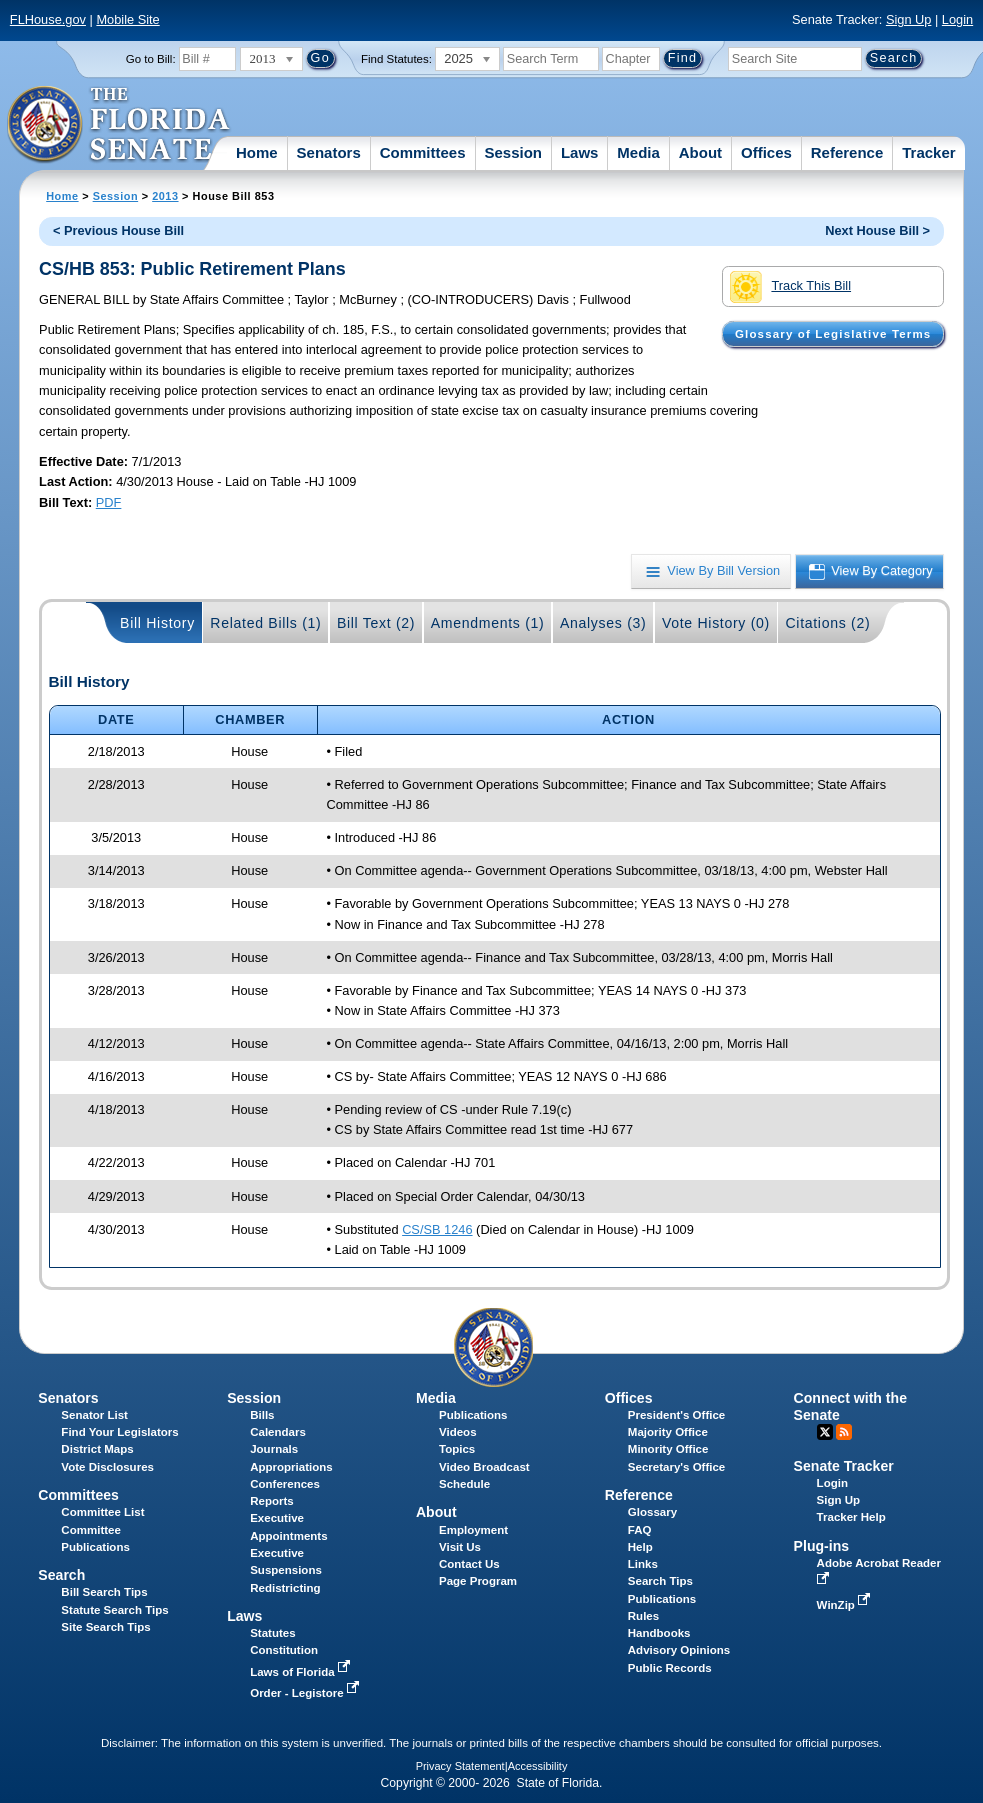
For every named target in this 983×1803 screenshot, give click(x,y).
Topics (457, 1449)
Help (640, 1547)
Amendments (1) (488, 623)
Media (638, 152)
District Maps (97, 1449)
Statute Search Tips (114, 1610)
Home (257, 152)
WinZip (845, 1605)
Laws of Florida (302, 1672)
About (700, 152)
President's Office (676, 1415)
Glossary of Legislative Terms (833, 334)
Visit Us (460, 1547)
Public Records (670, 1668)
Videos (458, 1432)
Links (643, 1564)
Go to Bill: (151, 59)
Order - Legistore (306, 1693)
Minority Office (668, 1449)
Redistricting (285, 1588)
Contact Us (469, 1564)
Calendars (278, 1432)
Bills (262, 1415)
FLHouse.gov (48, 19)
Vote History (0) (716, 623)
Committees (423, 152)
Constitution (284, 1650)
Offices (766, 152)
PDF (109, 502)
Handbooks (659, 1633)
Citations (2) (827, 623)
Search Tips (660, 1581)
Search (61, 1575)
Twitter (825, 1432)
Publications (473, 1415)
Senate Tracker (844, 1466)
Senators (329, 152)
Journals (274, 1449)
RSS (844, 1432)
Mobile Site (127, 19)
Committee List (102, 1512)
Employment (473, 1530)
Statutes (272, 1633)
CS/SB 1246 (437, 1229)
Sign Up (909, 19)
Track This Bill (790, 287)
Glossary (652, 1512)
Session (513, 152)
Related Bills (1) (265, 623)
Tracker (928, 152)
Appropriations (291, 1467)
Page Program (478, 1581)
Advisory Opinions (679, 1650)
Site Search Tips (105, 1627)
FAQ (640, 1530)
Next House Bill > (877, 230)
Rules (643, 1616)
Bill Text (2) (376, 623)
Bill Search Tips (104, 1592)
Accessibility (538, 1766)
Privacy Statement (460, 1766)
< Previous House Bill (118, 230)
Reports (272, 1501)
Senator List (94, 1415)
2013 (165, 196)
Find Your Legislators (119, 1432)
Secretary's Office (676, 1467)
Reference (847, 152)
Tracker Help (851, 1517)
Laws (580, 152)
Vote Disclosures (107, 1467)
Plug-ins (822, 1546)
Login (957, 19)
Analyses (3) (603, 623)
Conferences (285, 1484)
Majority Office (668, 1432)
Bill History (157, 623)
